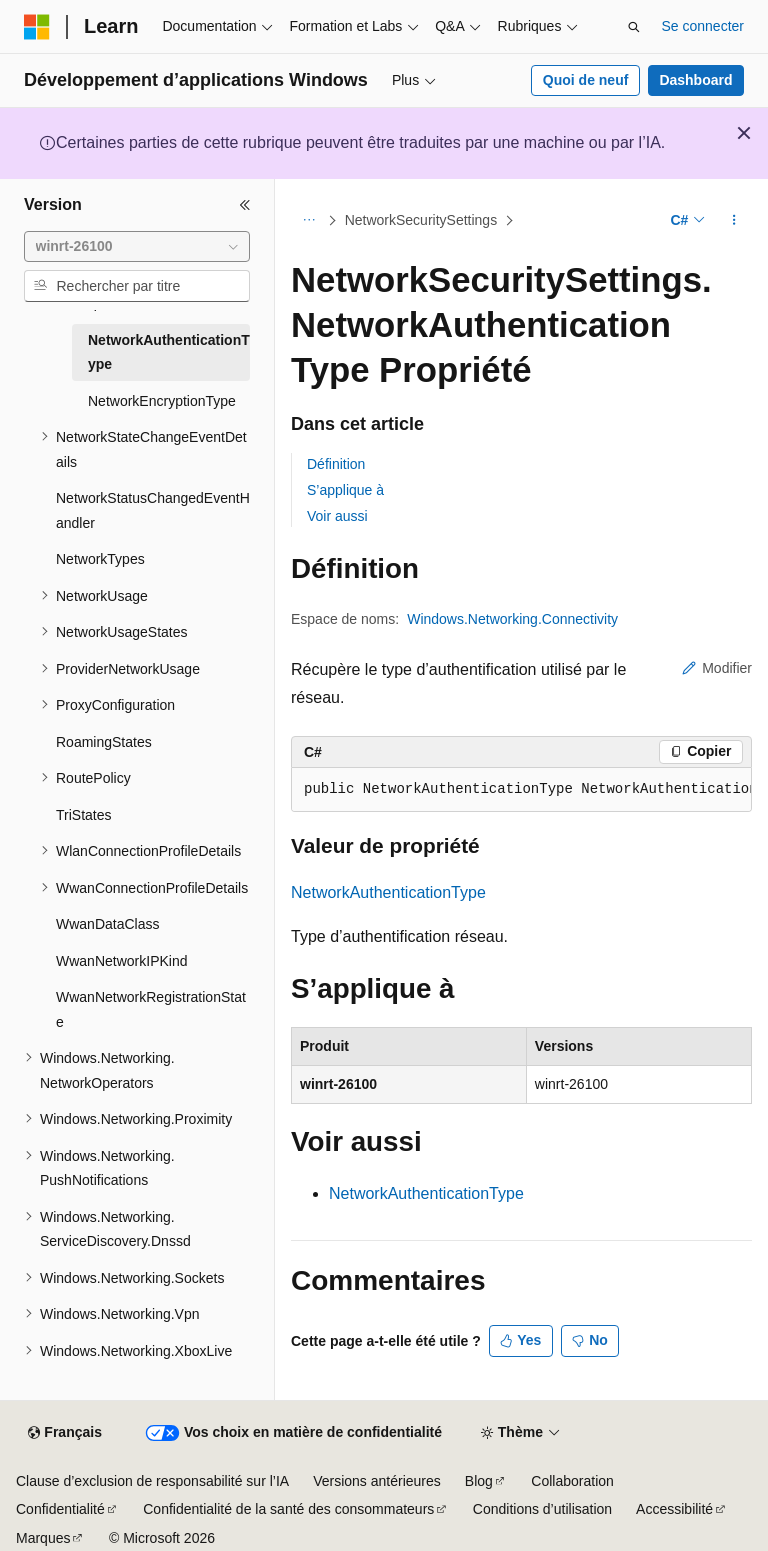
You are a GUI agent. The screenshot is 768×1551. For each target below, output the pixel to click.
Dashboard (695, 80)
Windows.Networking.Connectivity (512, 619)
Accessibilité (674, 1509)
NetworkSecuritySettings (421, 220)
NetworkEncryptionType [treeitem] (162, 401)
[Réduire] (245, 205)
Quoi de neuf (586, 80)
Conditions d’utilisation (542, 1509)
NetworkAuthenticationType (388, 892)
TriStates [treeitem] (84, 815)
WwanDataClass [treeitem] (107, 924)
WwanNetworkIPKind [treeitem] (122, 961)
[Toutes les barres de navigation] (308, 221)
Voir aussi (337, 516)
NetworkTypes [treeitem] (100, 559)
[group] (521, 790)
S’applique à (345, 490)
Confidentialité (60, 1509)
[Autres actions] (734, 221)
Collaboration (572, 1481)
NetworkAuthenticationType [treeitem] (169, 352)
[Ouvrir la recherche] (634, 27)
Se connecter (703, 26)
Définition (336, 464)
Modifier (717, 668)
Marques (43, 1538)
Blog (479, 1481)
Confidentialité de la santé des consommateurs (288, 1509)
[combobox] (137, 247)
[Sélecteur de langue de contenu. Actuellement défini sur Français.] (64, 1433)
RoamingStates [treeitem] (104, 742)
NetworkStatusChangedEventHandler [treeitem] (153, 510)
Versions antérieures (377, 1481)
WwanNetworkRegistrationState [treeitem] (151, 1009)
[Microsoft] (37, 27)
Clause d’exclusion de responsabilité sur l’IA (152, 1481)
